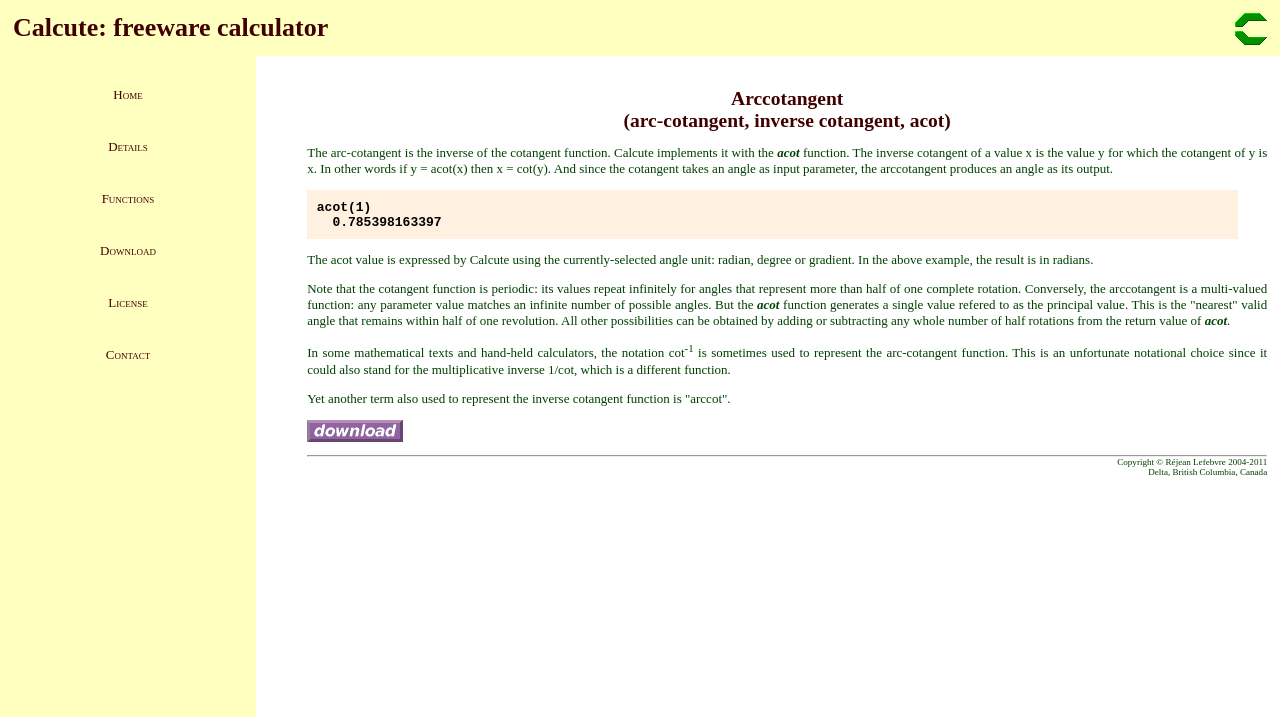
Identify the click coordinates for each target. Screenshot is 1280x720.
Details (128, 146)
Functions (128, 198)
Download (128, 250)
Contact (128, 354)
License (127, 302)
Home (127, 94)
